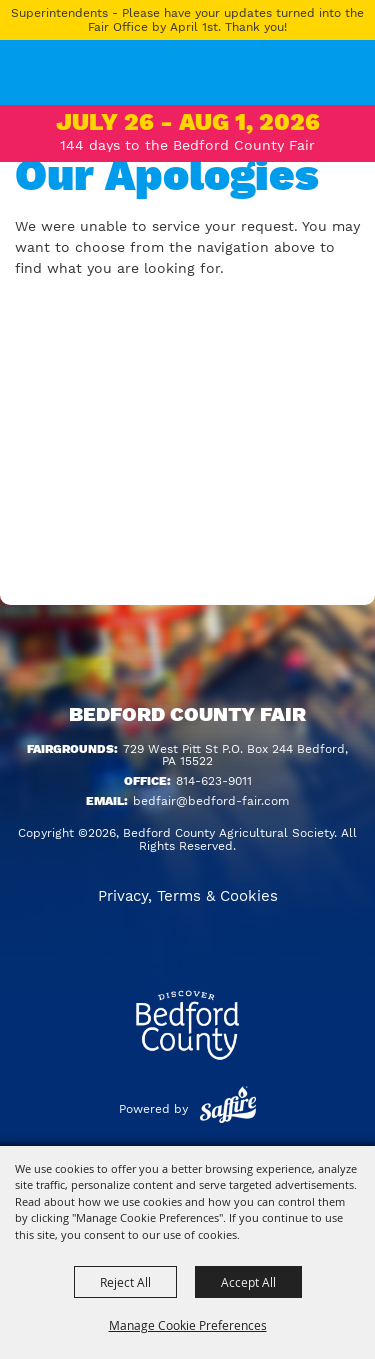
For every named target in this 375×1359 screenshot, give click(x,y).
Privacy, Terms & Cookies (188, 896)
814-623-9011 (214, 781)
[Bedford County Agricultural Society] (39, 85)
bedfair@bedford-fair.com (211, 801)
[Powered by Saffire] (228, 1109)
